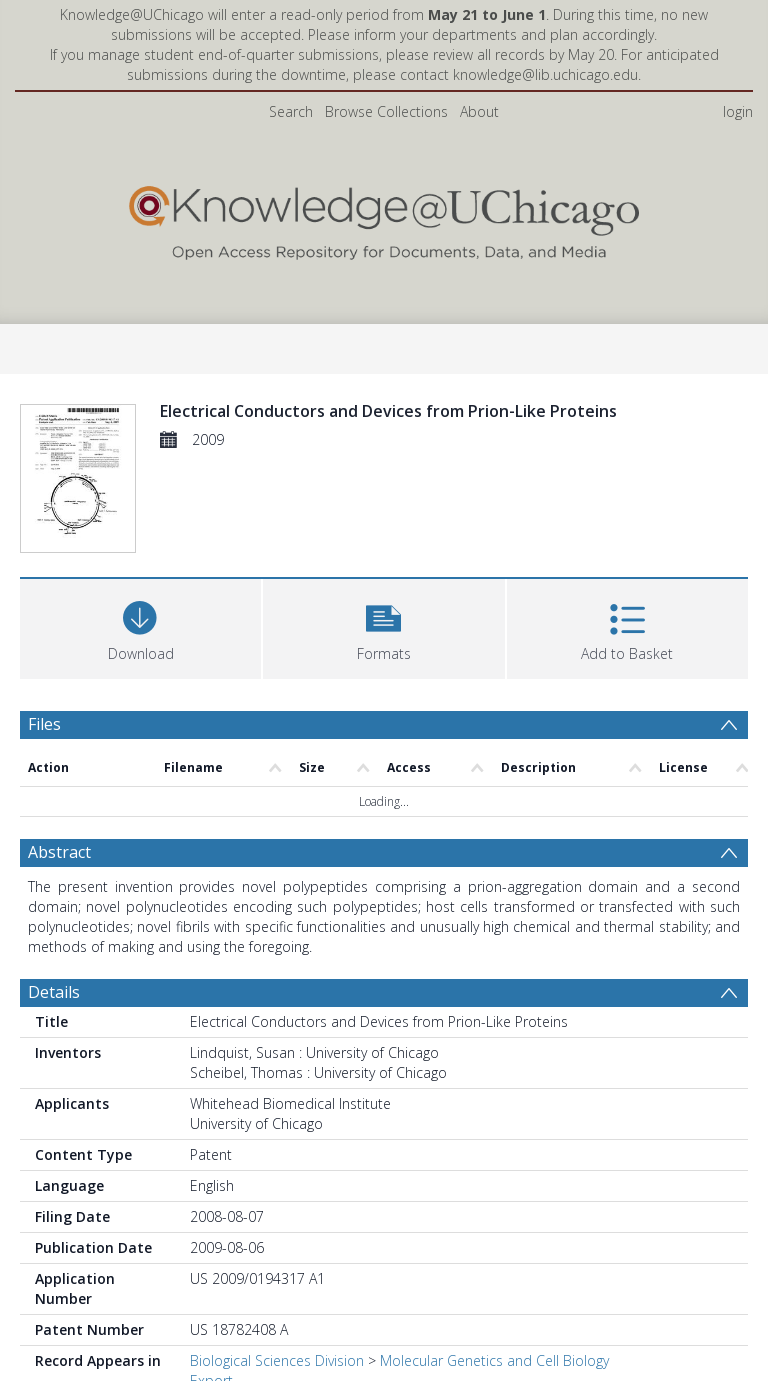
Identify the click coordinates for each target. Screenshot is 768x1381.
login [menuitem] (738, 111)
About (479, 111)
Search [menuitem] (291, 111)
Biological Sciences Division (277, 1360)
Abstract (59, 852)
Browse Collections (386, 111)
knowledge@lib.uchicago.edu (545, 74)
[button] (383, 626)
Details (54, 992)
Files (44, 724)
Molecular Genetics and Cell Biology (494, 1360)
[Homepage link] (383, 218)
